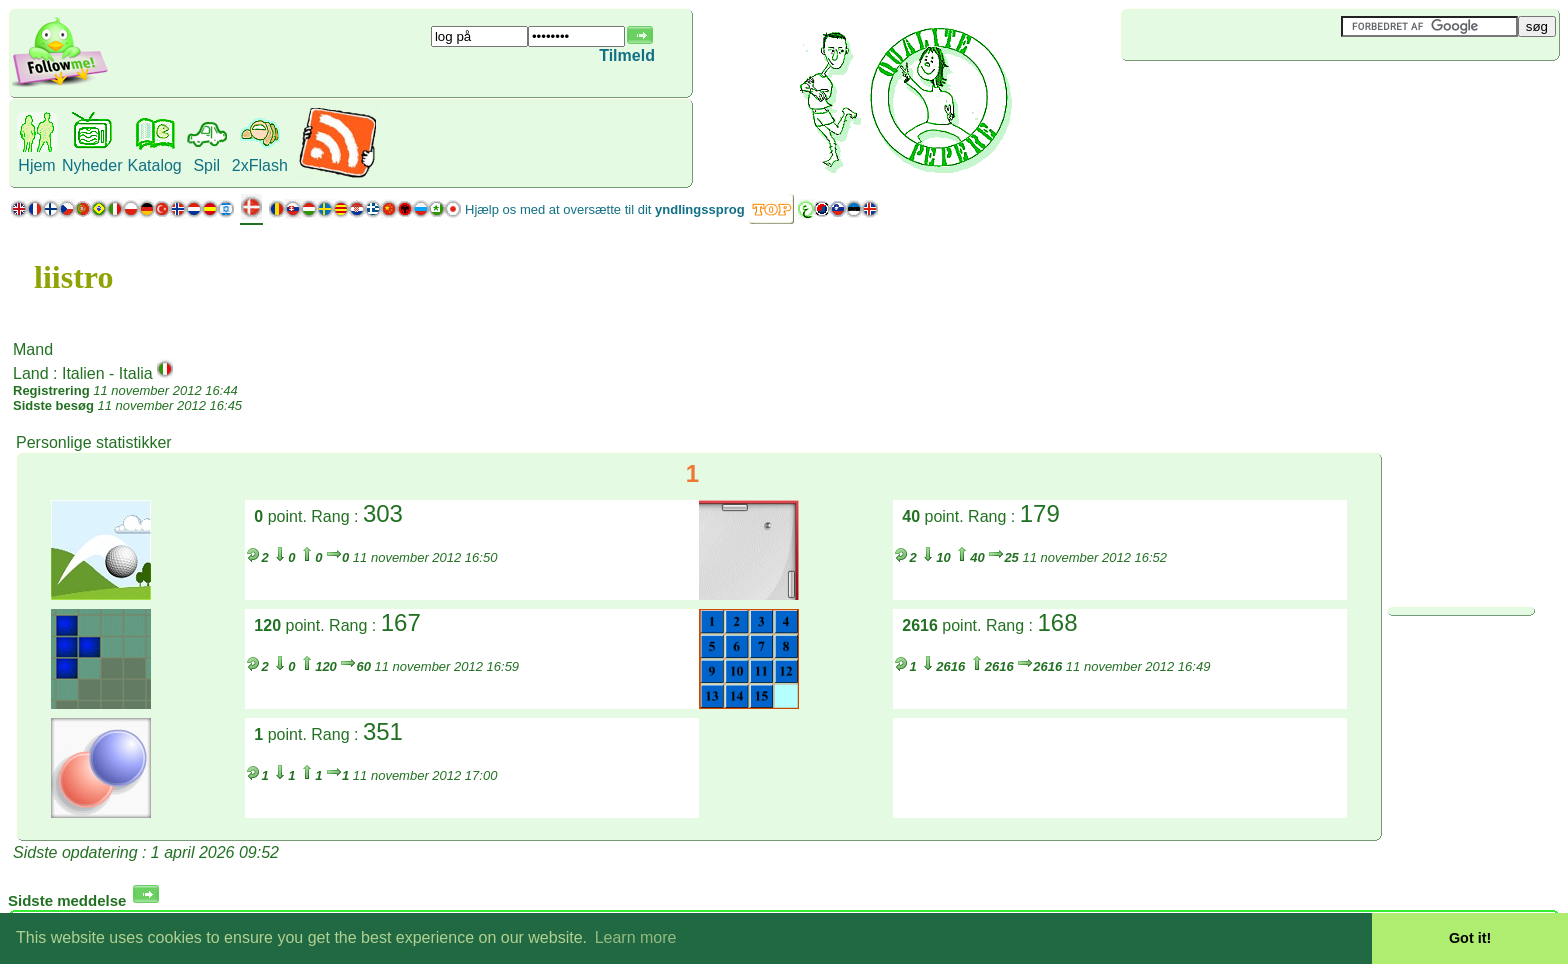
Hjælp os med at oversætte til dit (605, 209)
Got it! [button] (1470, 938)
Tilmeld (627, 55)
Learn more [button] (636, 937)
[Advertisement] (1240, 94)
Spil (206, 165)
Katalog (154, 165)
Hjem (36, 165)
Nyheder (92, 165)
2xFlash (260, 165)
